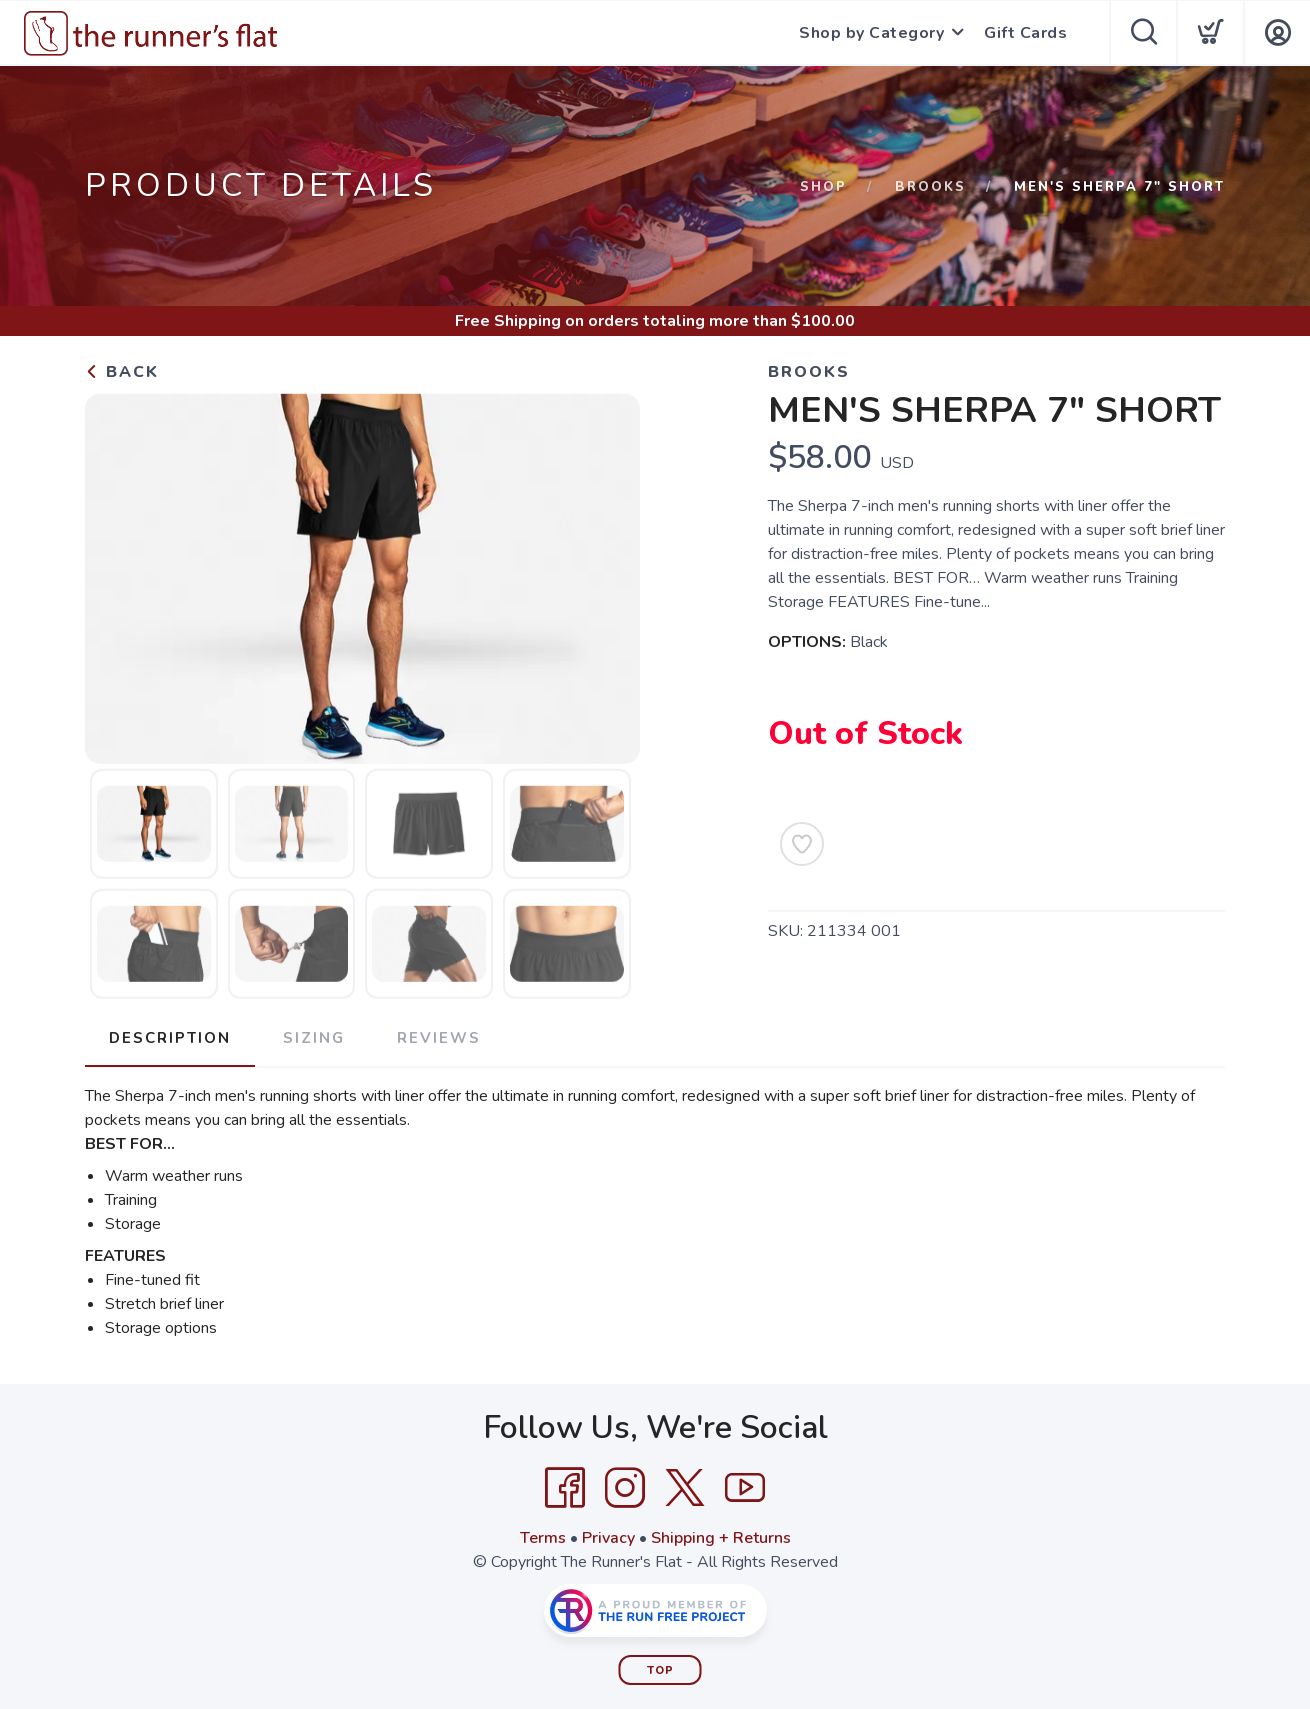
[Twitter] (685, 1488)
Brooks (930, 187)
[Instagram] (625, 1488)
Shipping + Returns (721, 1538)
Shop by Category (871, 33)
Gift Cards (1025, 33)
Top (660, 1670)
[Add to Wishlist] (802, 844)
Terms (543, 1538)
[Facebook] (565, 1488)
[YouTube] (745, 1488)
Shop (823, 187)
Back (122, 372)
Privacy (608, 1538)
